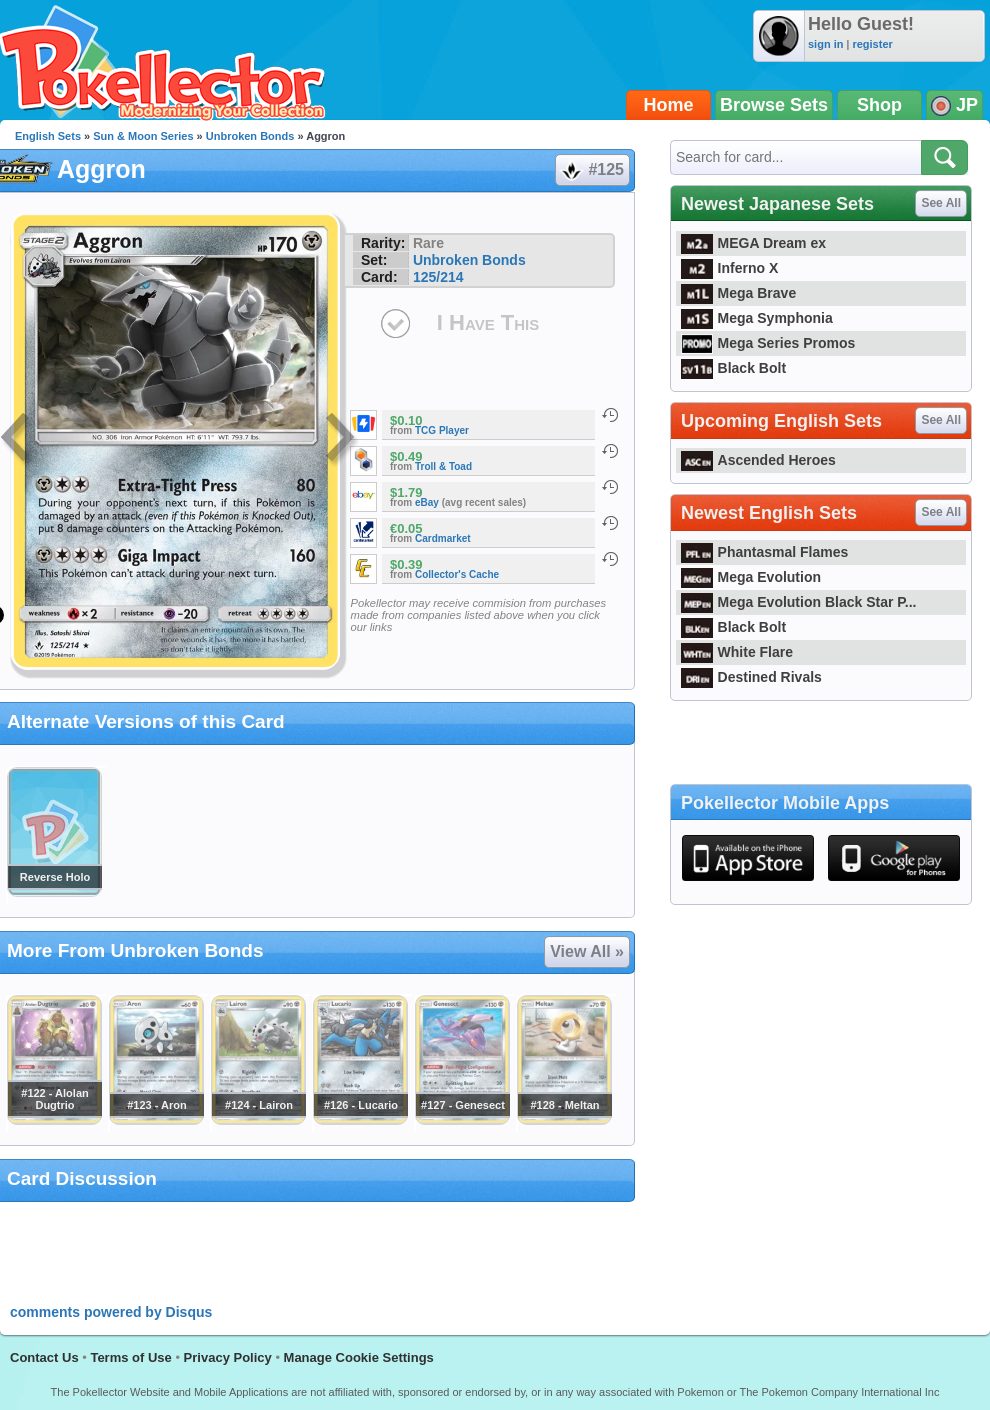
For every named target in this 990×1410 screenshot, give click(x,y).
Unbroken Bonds (250, 136)
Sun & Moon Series (143, 136)
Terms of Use (130, 1357)
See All (941, 203)
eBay (427, 502)
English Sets (48, 136)
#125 (591, 170)
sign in (825, 44)
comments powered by (111, 1312)
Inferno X (729, 268)
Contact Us (44, 1357)
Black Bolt (733, 368)
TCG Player (442, 430)
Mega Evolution (751, 577)
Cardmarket (443, 538)
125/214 (438, 277)
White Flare (737, 652)
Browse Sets (774, 105)
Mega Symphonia (757, 318)
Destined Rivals (751, 677)
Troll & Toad (443, 466)
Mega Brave (738, 293)
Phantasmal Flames (764, 552)
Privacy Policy (228, 1357)
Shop (879, 105)
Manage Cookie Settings (359, 1357)
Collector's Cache (457, 574)
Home (669, 105)
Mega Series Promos (768, 343)
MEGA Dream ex (753, 243)
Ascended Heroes (758, 460)
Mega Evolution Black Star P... (799, 602)
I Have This (488, 322)
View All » (587, 951)
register (872, 44)
